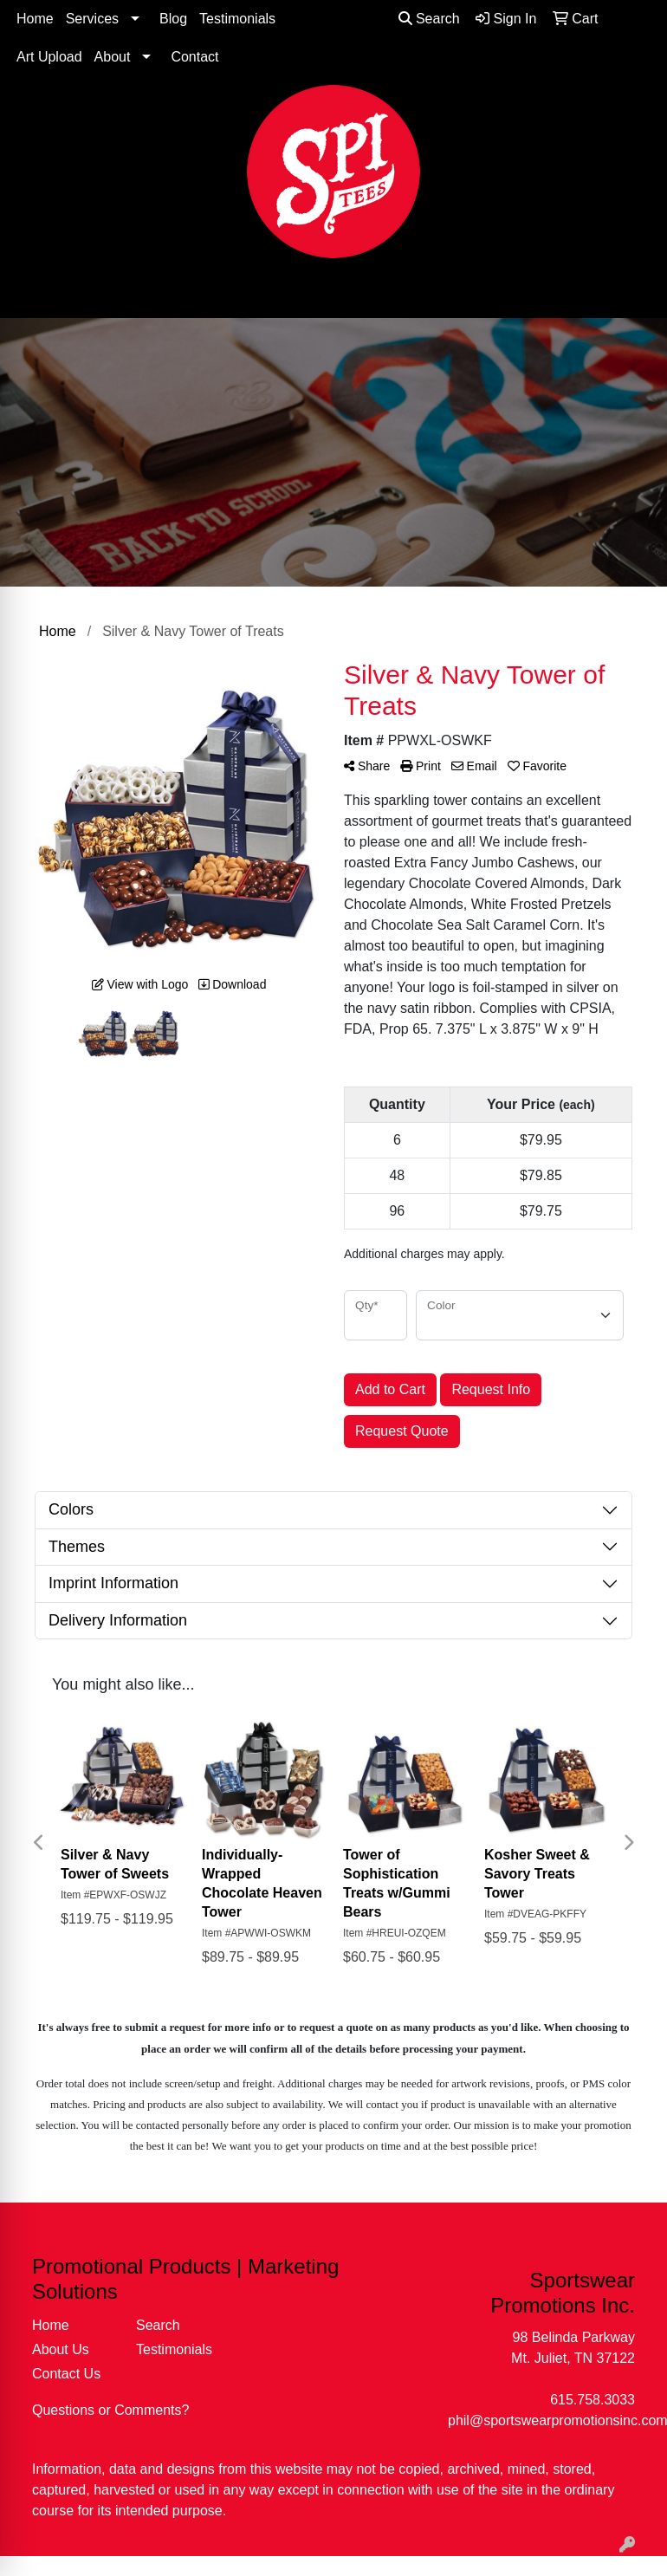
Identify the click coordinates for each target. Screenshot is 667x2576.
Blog (173, 18)
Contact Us (66, 2373)
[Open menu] (632, 293)
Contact (194, 56)
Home (35, 18)
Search (429, 18)
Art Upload (49, 56)
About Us (60, 2349)
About (112, 56)
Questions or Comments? (110, 2410)
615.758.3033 (592, 2399)
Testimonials (237, 18)
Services (92, 18)
